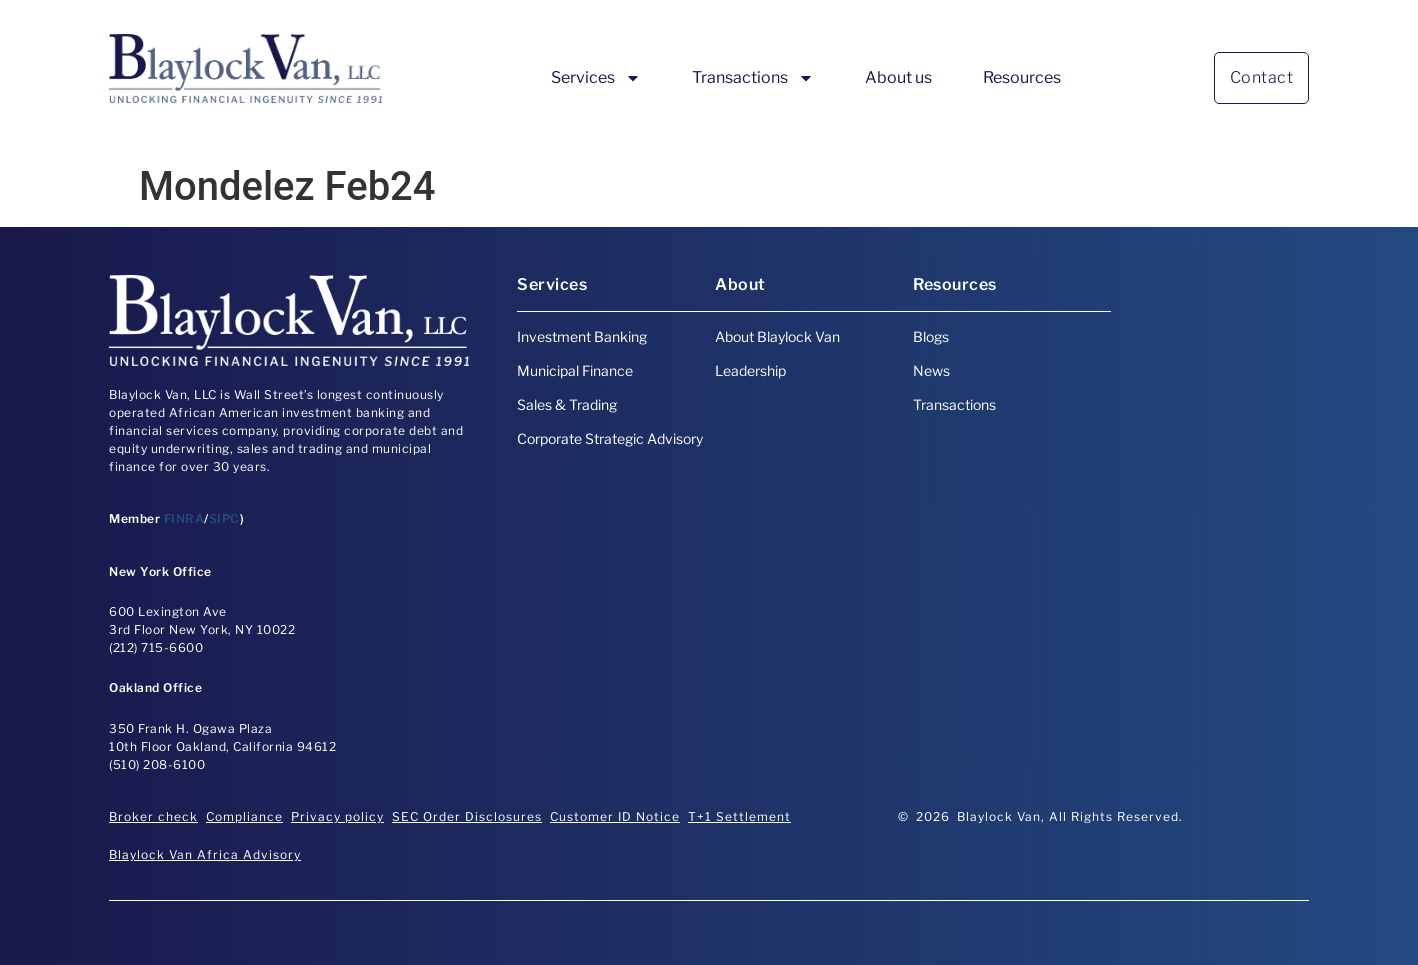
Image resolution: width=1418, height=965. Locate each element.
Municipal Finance (575, 370)
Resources (1022, 77)
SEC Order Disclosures (467, 816)
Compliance (244, 816)
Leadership (750, 370)
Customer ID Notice (615, 816)
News (931, 370)
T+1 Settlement (739, 816)
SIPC (224, 518)
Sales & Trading (567, 404)
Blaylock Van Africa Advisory (205, 854)
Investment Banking (582, 336)
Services (596, 78)
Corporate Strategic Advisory (610, 438)
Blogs (931, 336)
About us (898, 77)
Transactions (753, 78)
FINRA (184, 518)
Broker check (153, 816)
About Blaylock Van (777, 336)
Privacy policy (337, 816)
